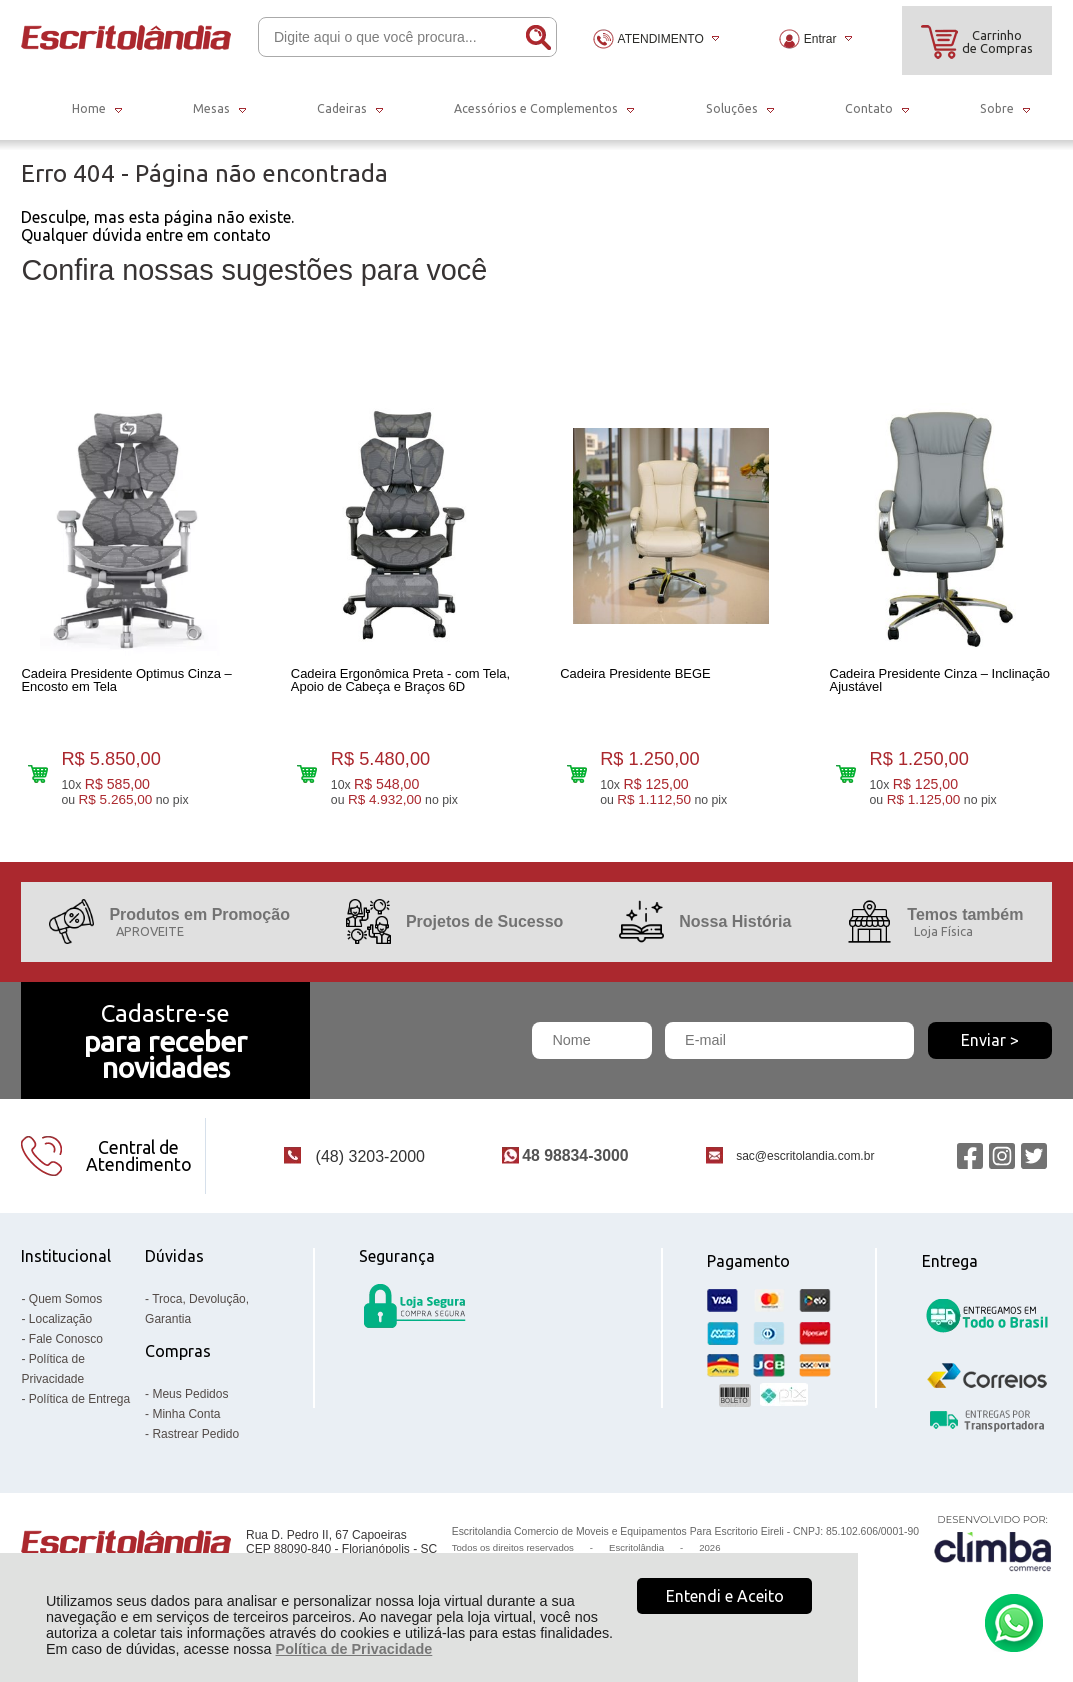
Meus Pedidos (190, 1404)
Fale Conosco (66, 1349)
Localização (60, 1329)
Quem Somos (65, 1309)
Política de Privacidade (354, 1649)
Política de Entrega (79, 1409)
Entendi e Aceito (725, 1596)
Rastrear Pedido (195, 1444)
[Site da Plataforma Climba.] (993, 1552)
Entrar (820, 39)
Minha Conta (186, 1424)
